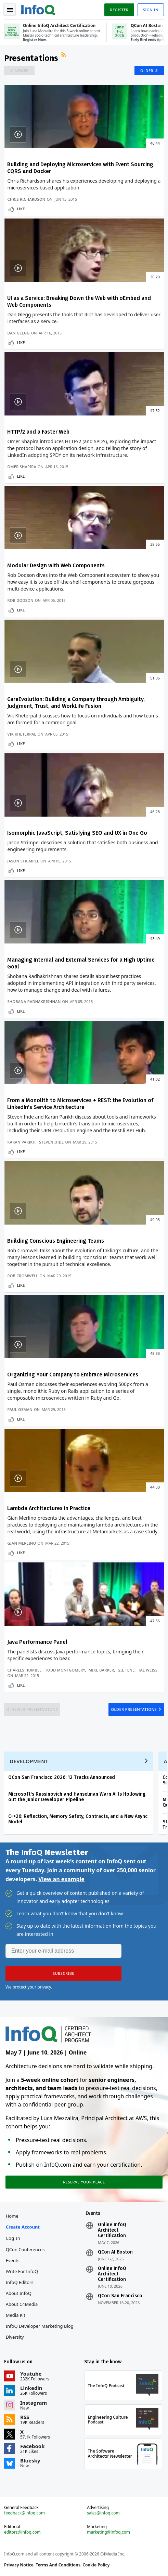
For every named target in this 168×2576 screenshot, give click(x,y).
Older (146, 70)
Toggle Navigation (10, 10)
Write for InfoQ (22, 2271)
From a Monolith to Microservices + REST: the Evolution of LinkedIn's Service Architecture (80, 1103)
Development (29, 1761)
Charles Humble (24, 1670)
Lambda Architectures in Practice (48, 1508)
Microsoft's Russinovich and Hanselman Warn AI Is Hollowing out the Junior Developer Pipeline (76, 1796)
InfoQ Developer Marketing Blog (40, 2326)
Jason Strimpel (23, 860)
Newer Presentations (34, 1709)
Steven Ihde (51, 1142)
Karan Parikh (21, 1142)
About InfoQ (18, 2293)
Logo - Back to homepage (38, 9)
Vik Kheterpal (21, 734)
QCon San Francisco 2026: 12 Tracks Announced (61, 1777)
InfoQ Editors (20, 2282)
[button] (63, 1973)
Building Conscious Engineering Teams (55, 1241)
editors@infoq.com (22, 2532)
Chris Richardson (26, 199)
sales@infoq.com (103, 2513)
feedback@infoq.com (24, 2513)
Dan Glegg (18, 332)
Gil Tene (126, 1670)
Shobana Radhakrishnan (34, 1001)
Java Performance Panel (37, 1642)
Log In (13, 2238)
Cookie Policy (95, 2565)
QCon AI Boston (115, 2252)
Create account (23, 2227)
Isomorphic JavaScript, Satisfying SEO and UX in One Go (77, 833)
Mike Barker (101, 1670)
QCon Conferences (25, 2249)
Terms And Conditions (58, 2565)
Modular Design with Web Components (56, 565)
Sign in (150, 9)
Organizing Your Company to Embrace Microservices (72, 1374)
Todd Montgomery (65, 1670)
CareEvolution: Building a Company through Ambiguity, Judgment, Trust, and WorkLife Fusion (76, 702)
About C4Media (22, 2304)
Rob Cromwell (22, 1275)
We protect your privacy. (28, 1987)
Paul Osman (20, 1409)
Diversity (15, 2337)
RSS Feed (64, 55)
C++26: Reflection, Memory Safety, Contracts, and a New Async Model (77, 1819)
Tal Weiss (148, 1670)
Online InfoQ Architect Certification (112, 2230)
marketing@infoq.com (108, 2532)
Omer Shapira (21, 466)
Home (12, 2216)
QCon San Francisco (120, 2296)
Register (119, 9)
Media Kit (15, 2315)
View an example (61, 1879)
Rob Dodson (20, 600)
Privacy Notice (19, 2565)
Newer (22, 70)
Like (21, 208)
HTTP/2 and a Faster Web (38, 431)
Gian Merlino (21, 1543)
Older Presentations (134, 1709)
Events (13, 2260)
